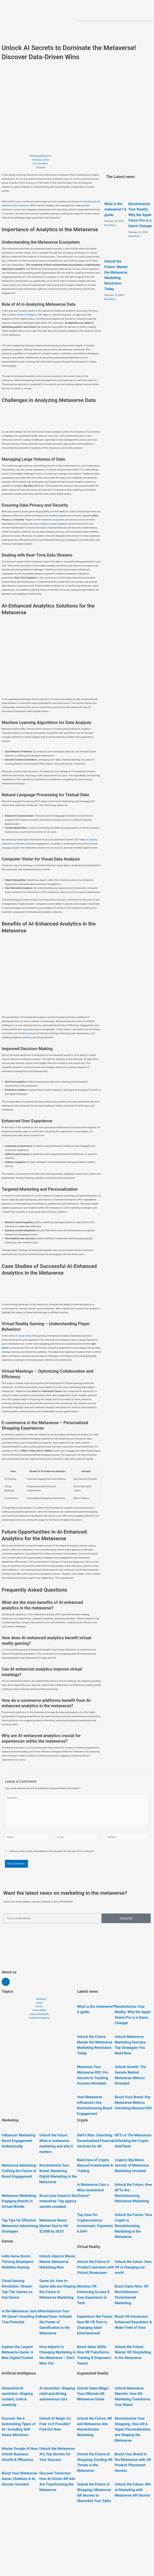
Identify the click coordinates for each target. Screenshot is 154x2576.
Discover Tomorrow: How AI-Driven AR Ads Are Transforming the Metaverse (57, 2536)
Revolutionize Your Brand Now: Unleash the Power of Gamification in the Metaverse (57, 2358)
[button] (115, 21)
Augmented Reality (93, 2420)
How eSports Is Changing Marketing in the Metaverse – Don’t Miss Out (56, 2393)
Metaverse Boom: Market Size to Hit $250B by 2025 (56, 2240)
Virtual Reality (89, 2277)
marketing (26, 1038)
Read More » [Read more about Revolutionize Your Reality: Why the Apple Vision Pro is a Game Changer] (135, 247)
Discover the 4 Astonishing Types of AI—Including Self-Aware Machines (19, 2471)
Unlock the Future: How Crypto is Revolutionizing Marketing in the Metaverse (132, 2256)
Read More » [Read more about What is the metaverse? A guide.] (111, 225)
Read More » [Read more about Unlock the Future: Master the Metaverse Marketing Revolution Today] (111, 316)
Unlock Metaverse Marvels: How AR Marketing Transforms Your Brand (132, 2446)
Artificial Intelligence (28, 315)
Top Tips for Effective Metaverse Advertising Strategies (13, 2245)
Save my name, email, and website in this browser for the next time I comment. (52, 1854)
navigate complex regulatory (54, 524)
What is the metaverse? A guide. (115, 210)
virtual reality (25, 1336)
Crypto (83, 2129)
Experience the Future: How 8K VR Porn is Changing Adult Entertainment (95, 2363)
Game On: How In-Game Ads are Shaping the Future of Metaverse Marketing (57, 2322)
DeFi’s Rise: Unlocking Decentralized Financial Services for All (94, 2154)
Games (5, 1348)
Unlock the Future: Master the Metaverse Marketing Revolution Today (114, 289)
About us (9, 1975)
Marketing (10, 2129)
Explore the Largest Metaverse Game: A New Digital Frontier (20, 2388)
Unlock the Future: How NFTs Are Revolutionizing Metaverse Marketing (132, 2220)
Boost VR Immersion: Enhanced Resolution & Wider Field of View (133, 2363)
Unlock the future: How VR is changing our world (133, 2298)
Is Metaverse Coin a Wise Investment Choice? (96, 2215)
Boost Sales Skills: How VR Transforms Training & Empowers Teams (94, 2399)
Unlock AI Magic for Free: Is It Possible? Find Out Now (58, 2466)
